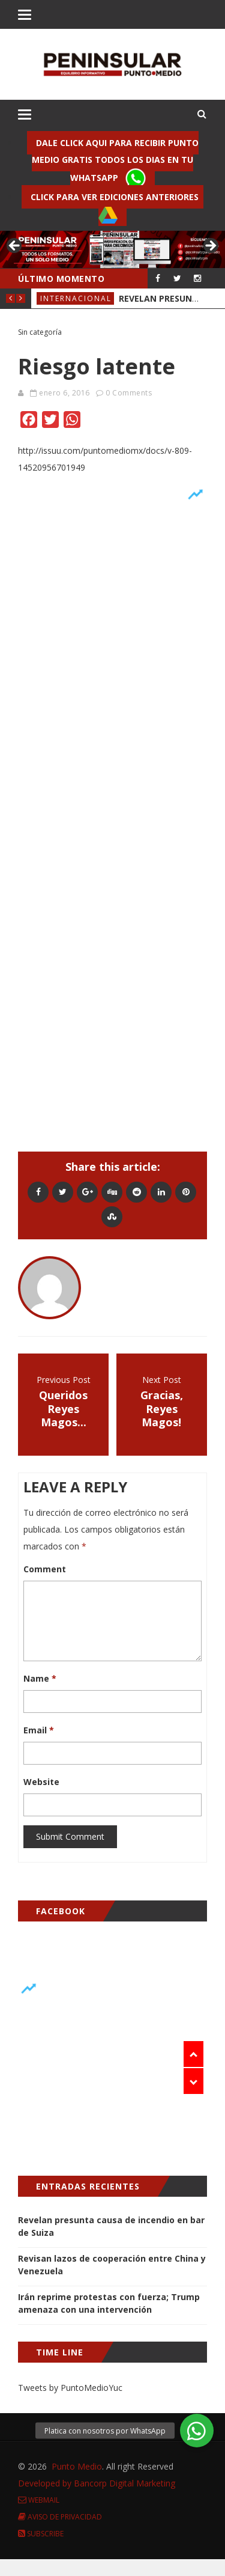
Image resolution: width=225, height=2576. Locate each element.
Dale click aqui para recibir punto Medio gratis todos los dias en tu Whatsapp (115, 163)
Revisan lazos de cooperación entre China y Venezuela (112, 2265)
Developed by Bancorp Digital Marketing (96, 2483)
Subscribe (41, 2534)
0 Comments (129, 393)
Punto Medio (77, 2466)
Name (39, 1678)
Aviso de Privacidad (60, 2517)
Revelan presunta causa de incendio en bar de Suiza (111, 2226)
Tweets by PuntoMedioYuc (70, 2387)
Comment (44, 1569)
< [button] (15, 246)
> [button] (210, 246)
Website (41, 1781)
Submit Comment (70, 1836)
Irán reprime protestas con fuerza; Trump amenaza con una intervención (109, 2303)
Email (38, 1730)
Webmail (38, 2500)
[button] (197, 2430)
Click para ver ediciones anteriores (117, 208)
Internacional (76, 298)
